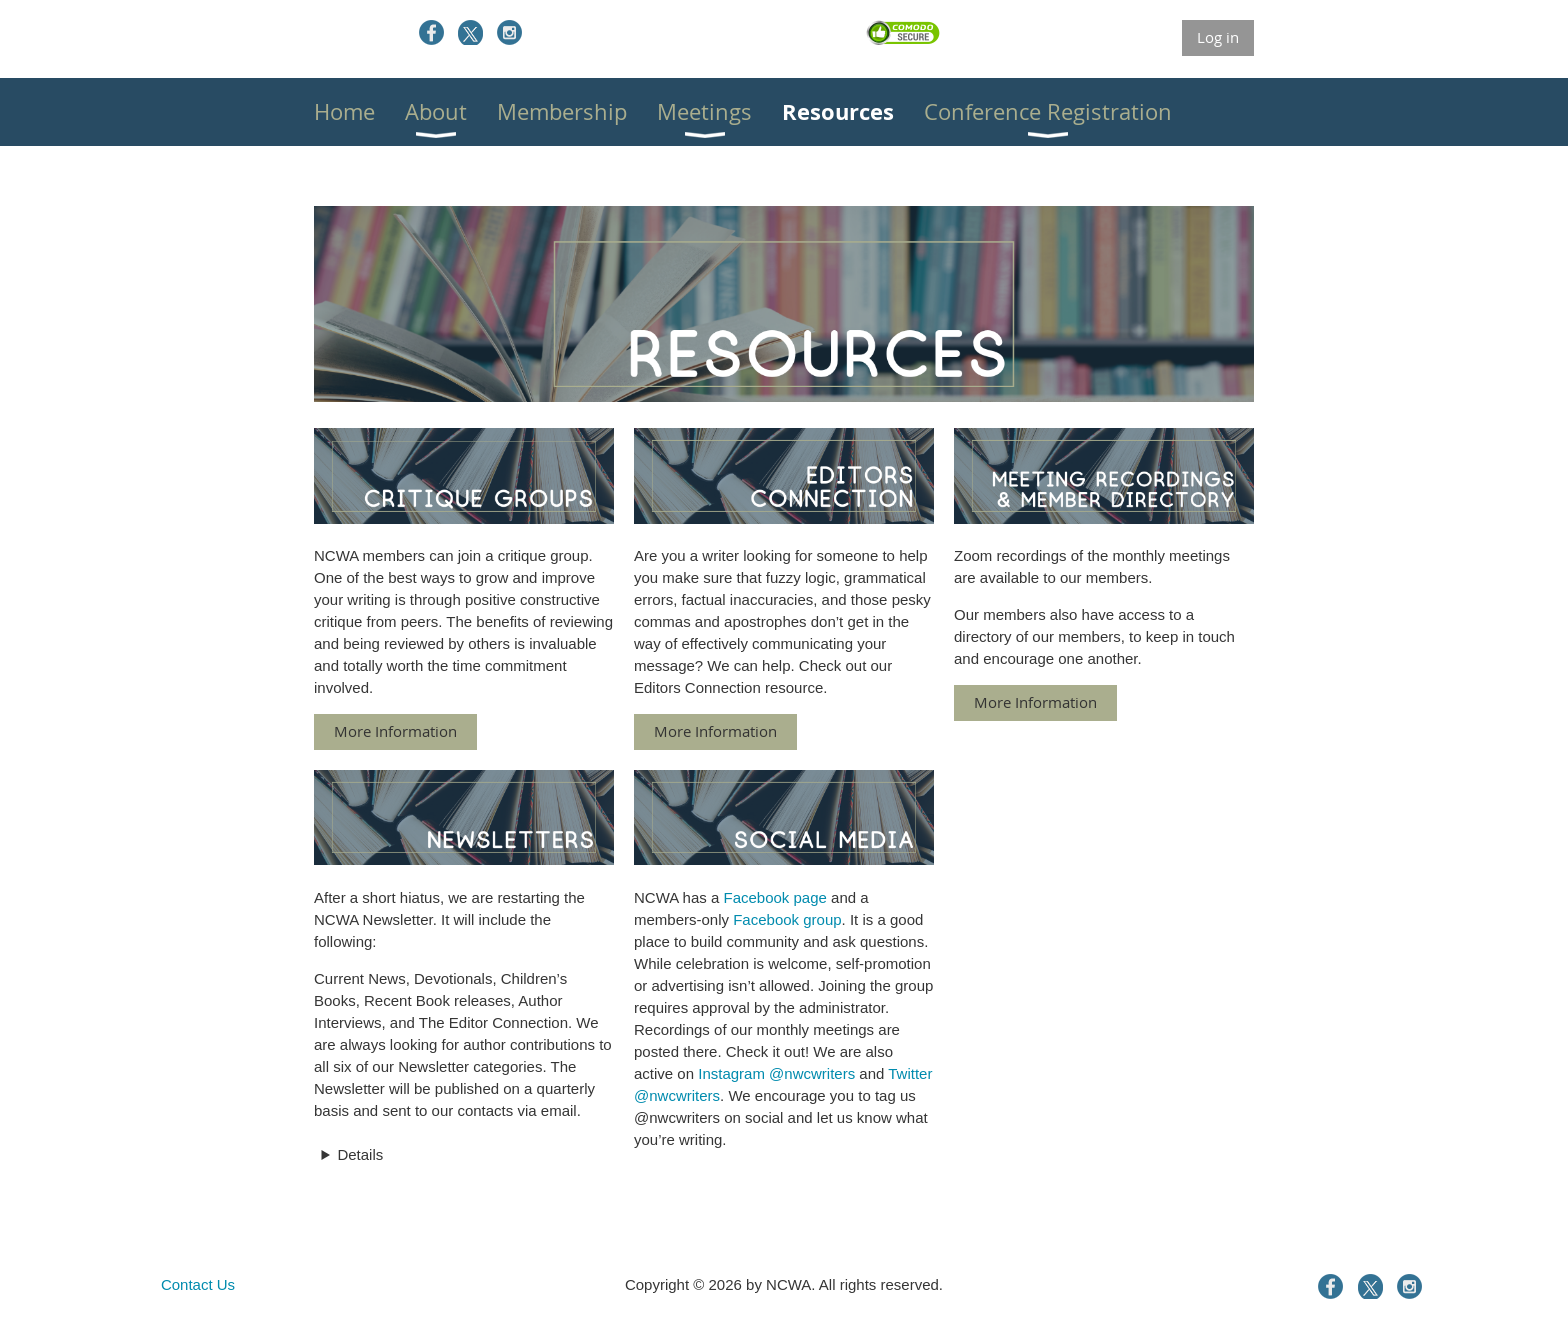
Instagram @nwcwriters (776, 1073)
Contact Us (198, 1284)
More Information (395, 731)
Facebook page (774, 897)
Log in (1218, 37)
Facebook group (787, 919)
